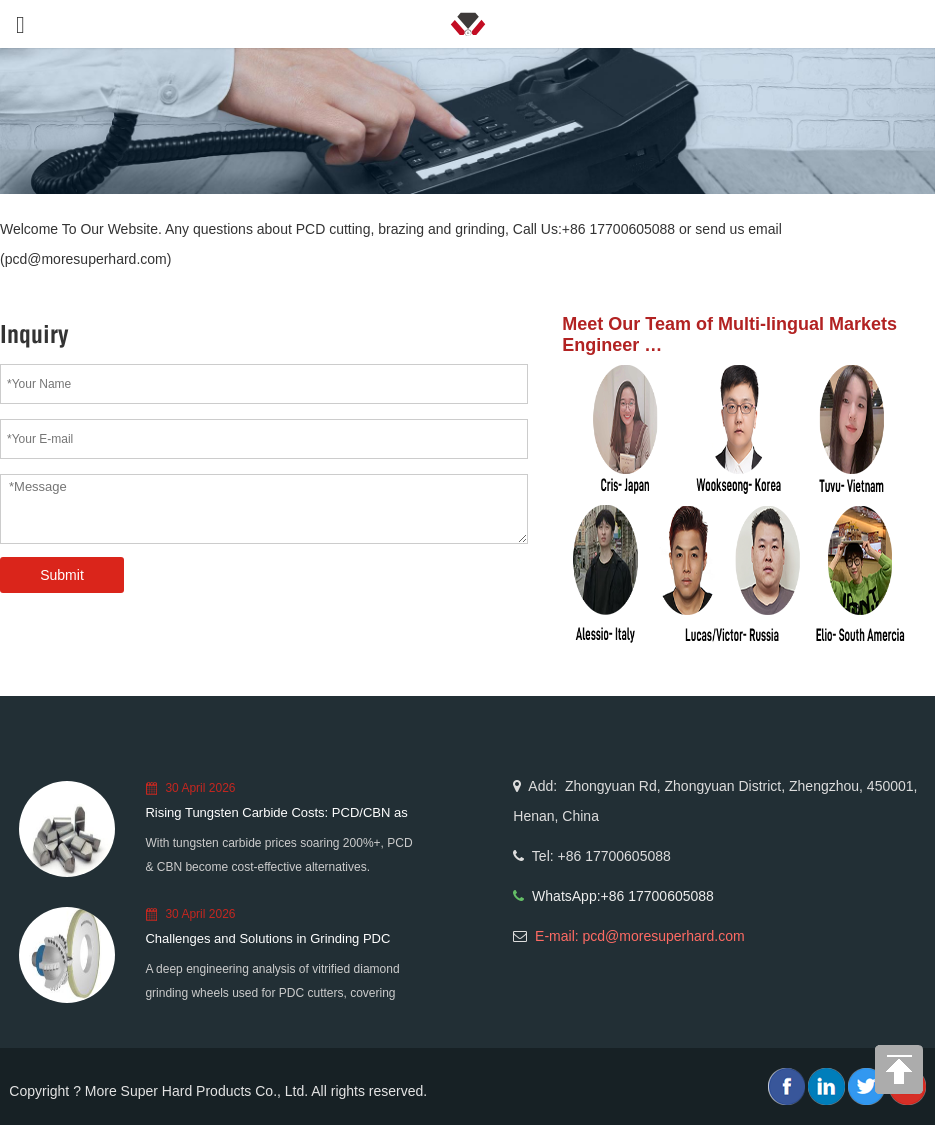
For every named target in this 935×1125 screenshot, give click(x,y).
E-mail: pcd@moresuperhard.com (640, 936)
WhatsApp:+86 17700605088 (623, 896)
